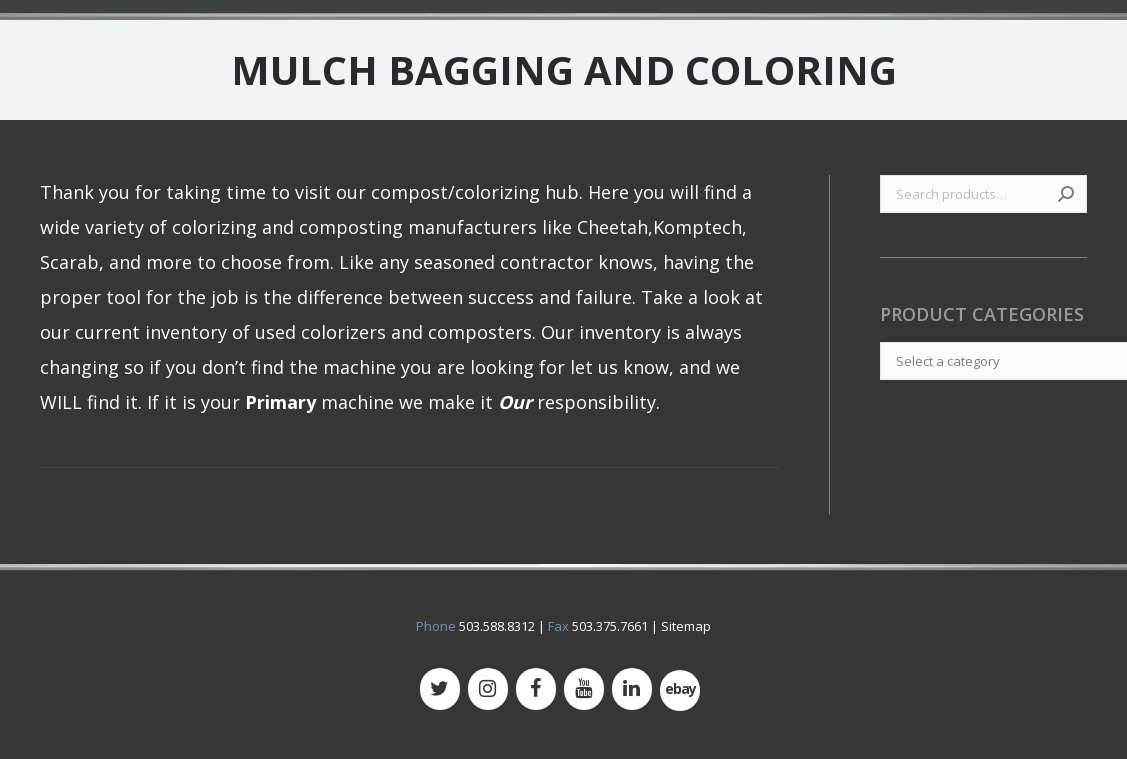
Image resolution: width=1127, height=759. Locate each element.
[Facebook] (536, 689)
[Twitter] (440, 689)
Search (1066, 194)
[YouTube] (584, 689)
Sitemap (686, 626)
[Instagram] (488, 689)
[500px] (680, 690)
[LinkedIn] (632, 689)
